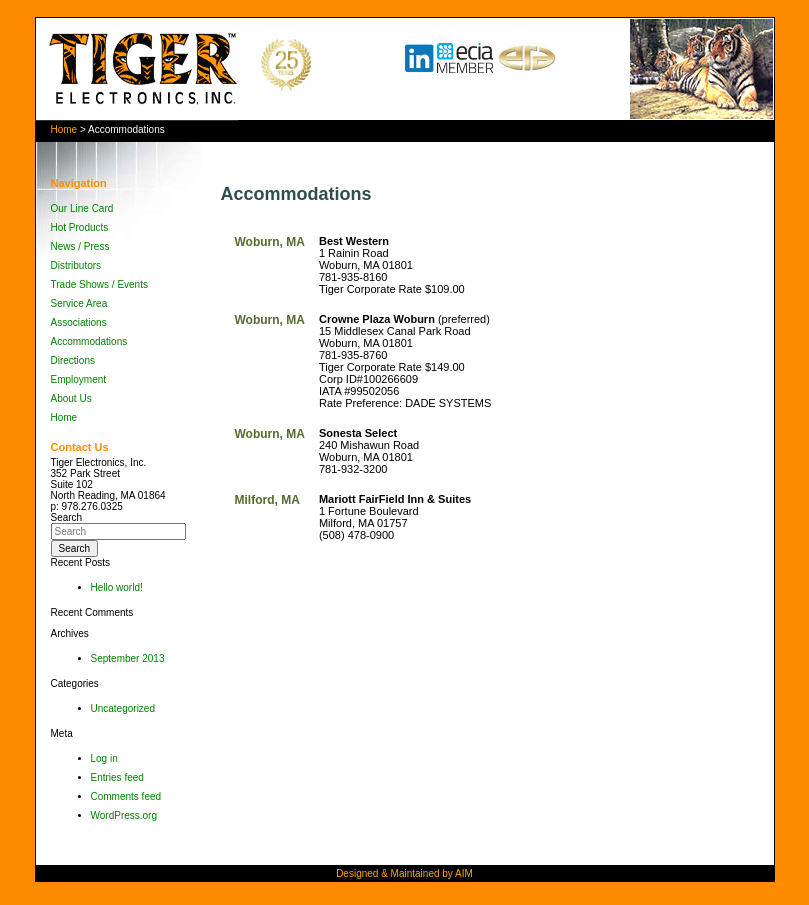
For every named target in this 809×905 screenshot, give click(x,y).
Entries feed (117, 777)
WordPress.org (124, 815)
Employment (79, 379)
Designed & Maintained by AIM (404, 873)
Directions (73, 360)
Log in (104, 758)
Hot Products (80, 227)
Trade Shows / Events (99, 284)
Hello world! (117, 587)
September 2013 (128, 658)
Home (64, 129)
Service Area (79, 303)
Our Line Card (82, 208)
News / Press (80, 246)
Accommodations (89, 341)
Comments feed (126, 796)
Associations (79, 322)
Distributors (76, 265)
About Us (71, 398)
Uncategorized (123, 708)
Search (67, 517)
